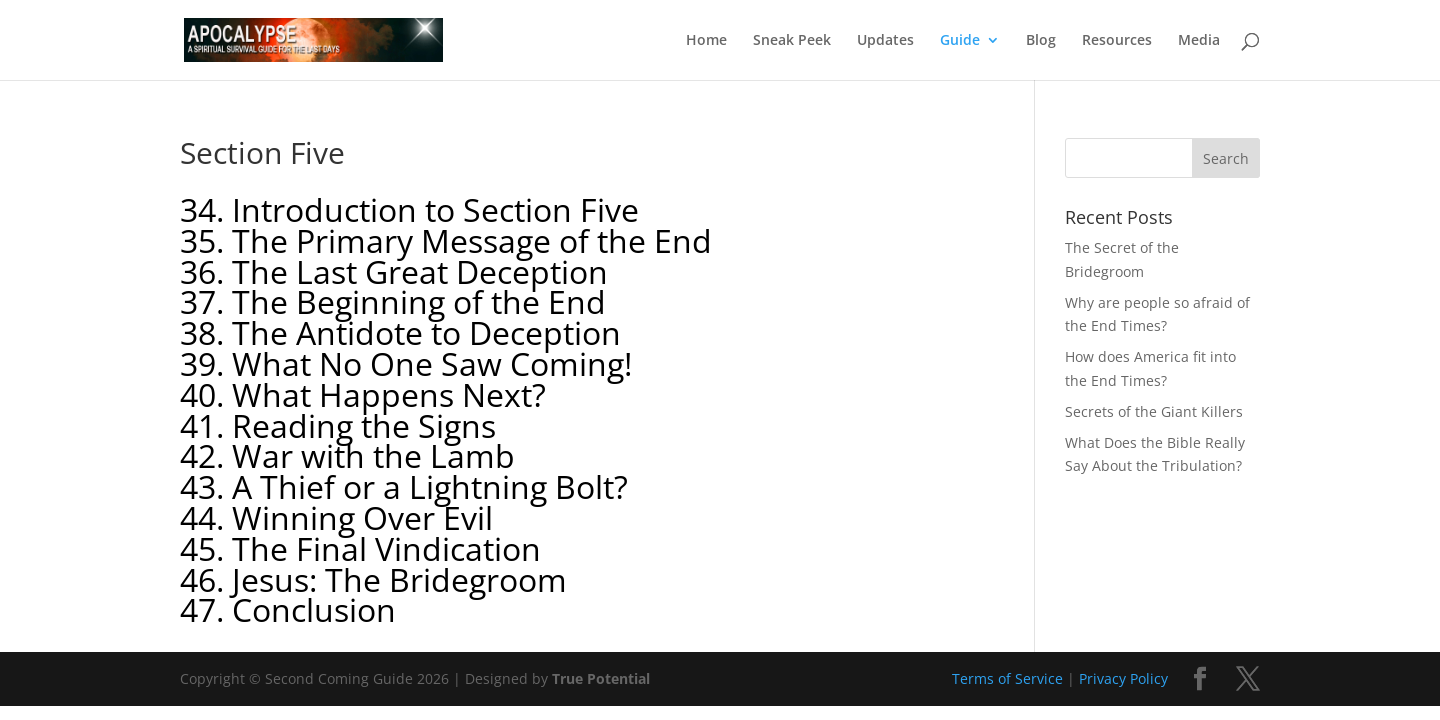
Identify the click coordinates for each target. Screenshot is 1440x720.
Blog (1041, 41)
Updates (885, 41)
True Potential (601, 678)
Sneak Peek (792, 41)
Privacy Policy (1123, 678)
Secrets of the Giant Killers (1154, 411)
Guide (960, 41)
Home (706, 41)
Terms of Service (1007, 678)
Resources (1117, 41)
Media (1199, 41)
